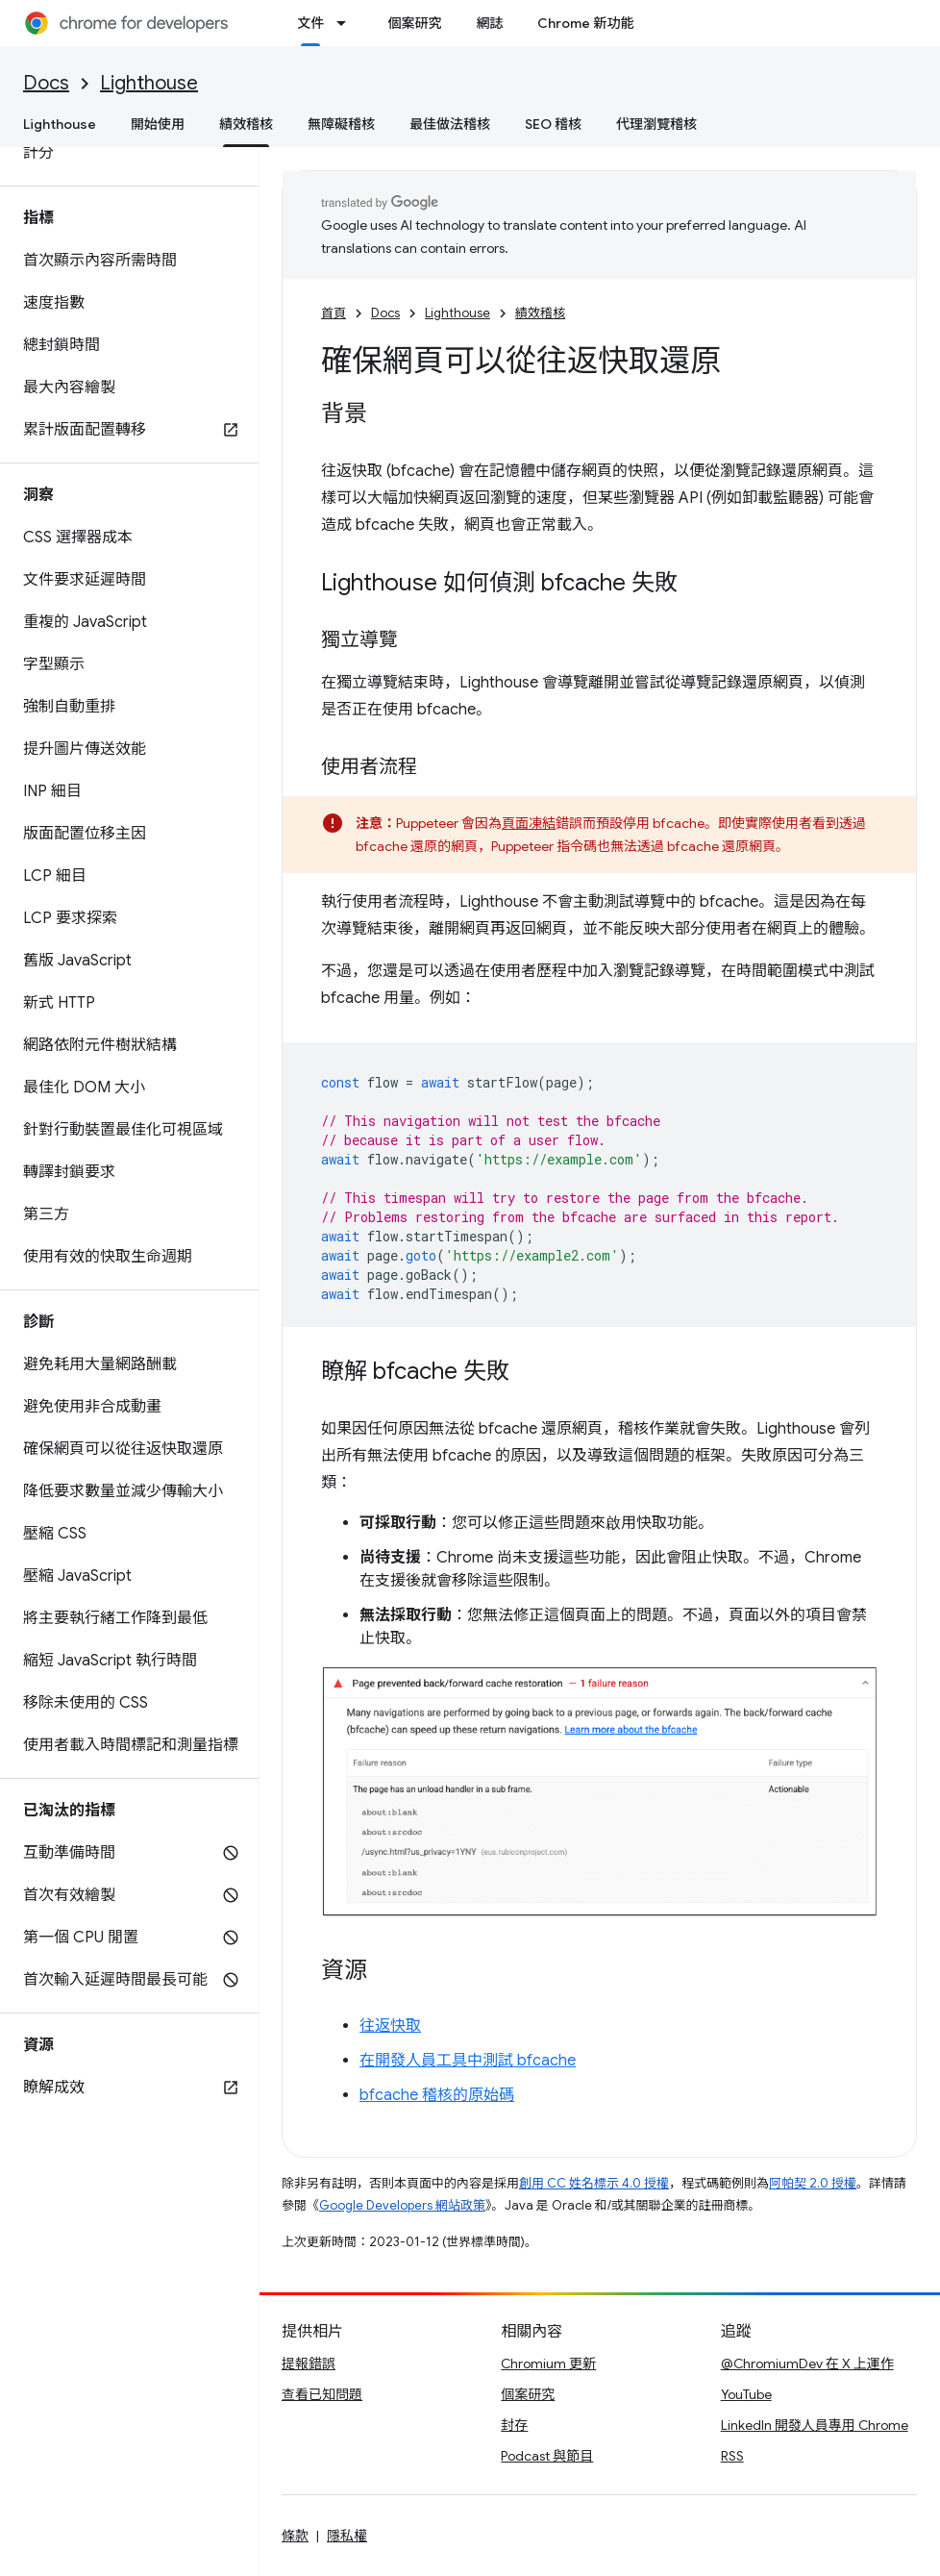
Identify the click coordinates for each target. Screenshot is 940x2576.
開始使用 (158, 124)
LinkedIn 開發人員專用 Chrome (814, 2425)
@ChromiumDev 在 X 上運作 (807, 2363)
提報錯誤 (308, 2363)
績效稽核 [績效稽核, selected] (246, 124)
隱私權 (347, 2535)
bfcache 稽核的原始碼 (436, 2095)
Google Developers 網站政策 (402, 2205)
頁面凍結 (529, 823)
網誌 (489, 23)
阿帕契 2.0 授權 (812, 2183)
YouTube (746, 2394)
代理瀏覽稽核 (656, 124)
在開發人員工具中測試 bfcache (467, 2060)
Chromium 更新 (548, 2363)
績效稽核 (540, 313)
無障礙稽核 (341, 124)
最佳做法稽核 (449, 124)
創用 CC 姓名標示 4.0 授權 (594, 2183)
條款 (295, 2535)
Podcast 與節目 (547, 2455)
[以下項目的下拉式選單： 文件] (347, 23)
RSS (732, 2455)
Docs (46, 83)
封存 (514, 2425)
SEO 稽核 (553, 124)
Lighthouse (149, 83)
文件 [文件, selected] (310, 23)
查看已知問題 (322, 2394)
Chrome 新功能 (585, 23)
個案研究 (414, 23)
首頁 (333, 313)
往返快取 (390, 2026)
